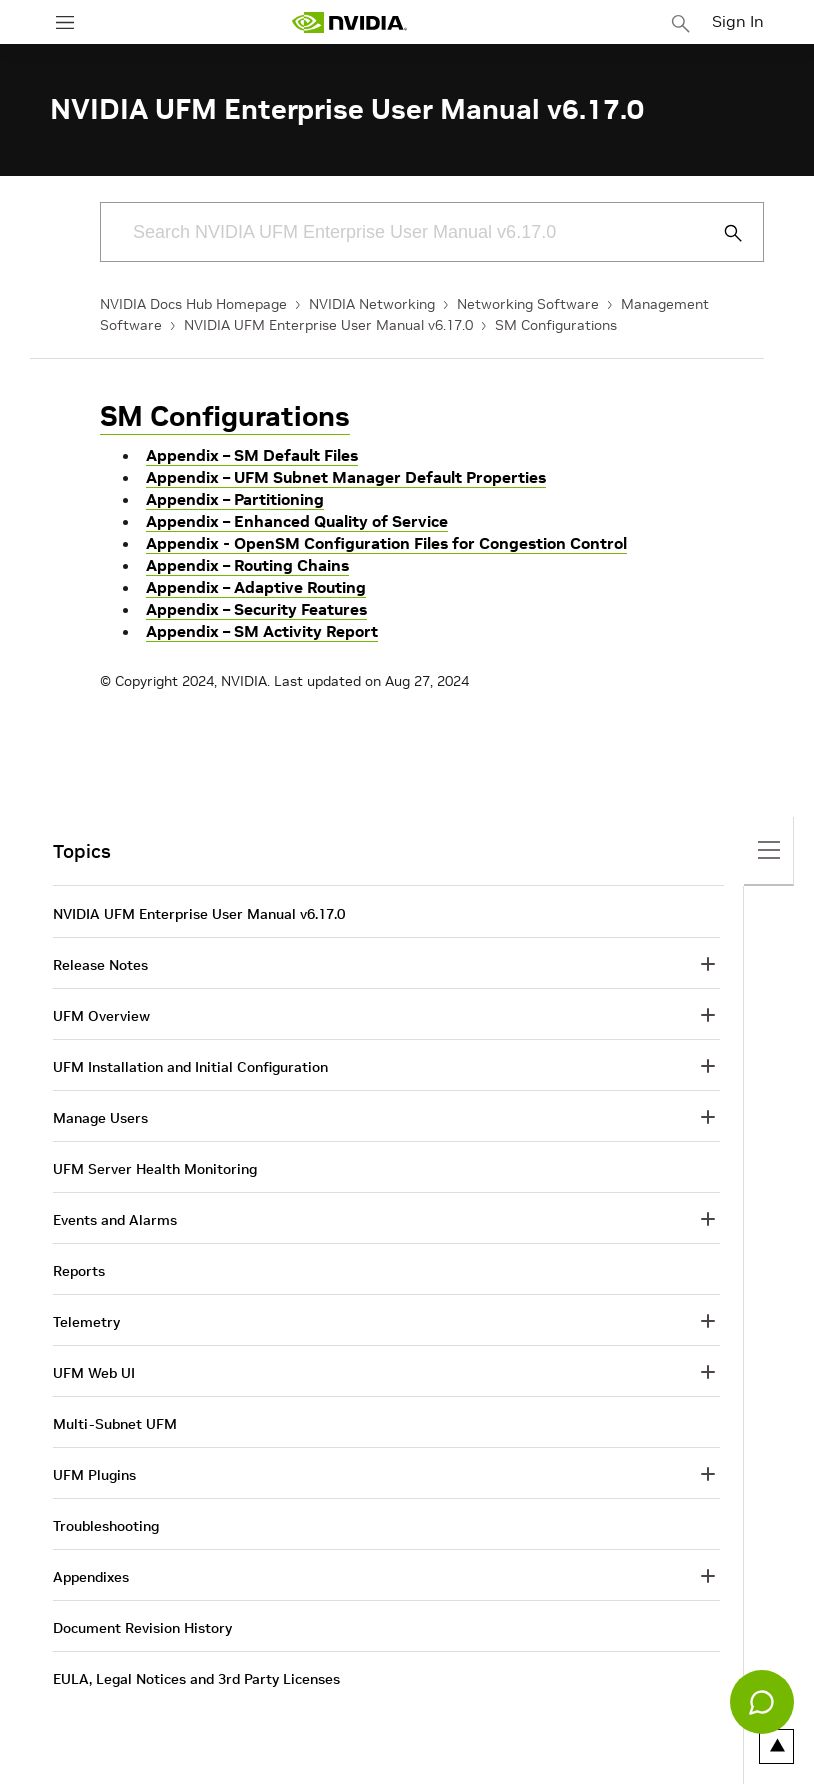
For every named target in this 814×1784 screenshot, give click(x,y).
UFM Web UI (94, 1373)
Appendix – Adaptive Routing (256, 587)
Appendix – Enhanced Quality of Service (297, 521)
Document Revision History (142, 1628)
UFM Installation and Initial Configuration (190, 1067)
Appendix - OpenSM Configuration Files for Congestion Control (386, 543)
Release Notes (100, 965)
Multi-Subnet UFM (115, 1424)
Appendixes (91, 1577)
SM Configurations (556, 325)
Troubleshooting (106, 1526)
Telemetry (86, 1322)
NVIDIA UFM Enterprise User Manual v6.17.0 (328, 325)
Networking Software (528, 304)
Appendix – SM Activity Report (262, 631)
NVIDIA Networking (372, 304)
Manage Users (100, 1118)
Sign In (738, 21)
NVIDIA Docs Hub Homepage (193, 304)
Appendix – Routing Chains (247, 565)
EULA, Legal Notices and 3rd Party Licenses (196, 1679)
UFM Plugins (94, 1475)
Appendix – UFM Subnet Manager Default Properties (346, 477)
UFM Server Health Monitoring (155, 1169)
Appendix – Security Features (256, 609)
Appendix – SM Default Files (252, 455)
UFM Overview (101, 1016)
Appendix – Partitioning (235, 499)
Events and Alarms (115, 1220)
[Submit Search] (722, 233)
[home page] (349, 22)
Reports (79, 1271)
